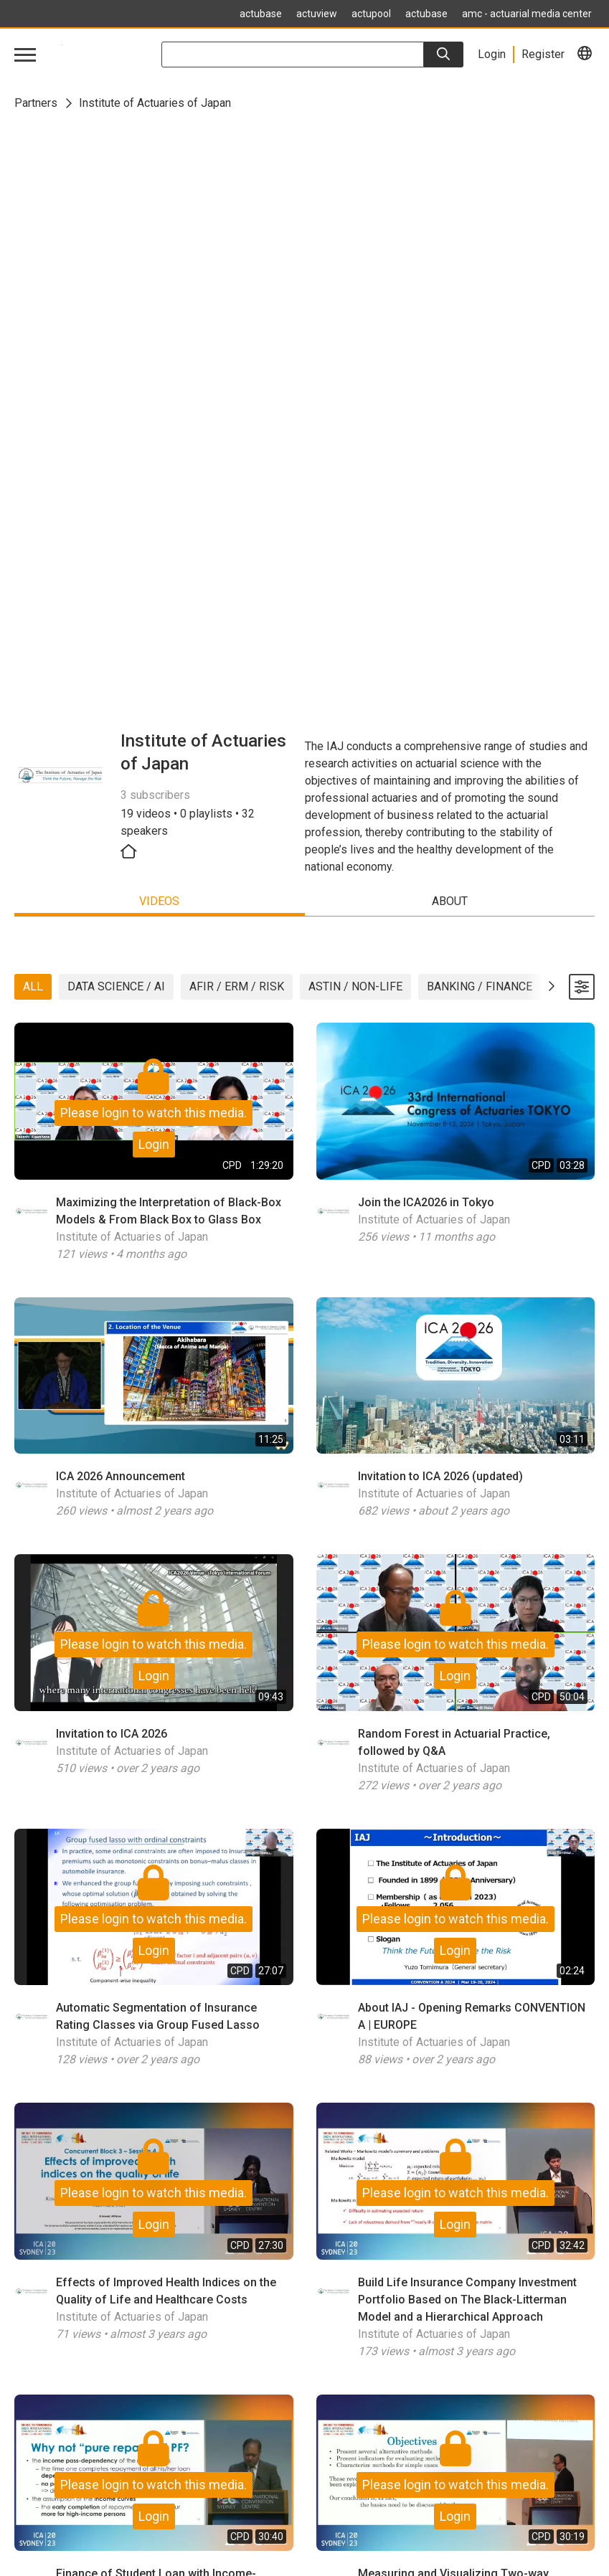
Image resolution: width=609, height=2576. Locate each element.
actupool (371, 13)
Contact (33, 2538)
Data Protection (53, 2521)
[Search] (443, 54)
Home (29, 2452)
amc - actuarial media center (527, 13)
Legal (28, 2504)
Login (153, 564)
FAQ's (28, 2487)
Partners (35, 103)
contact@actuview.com (71, 2351)
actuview (316, 13)
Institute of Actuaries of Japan (132, 656)
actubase (261, 13)
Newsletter (42, 2469)
